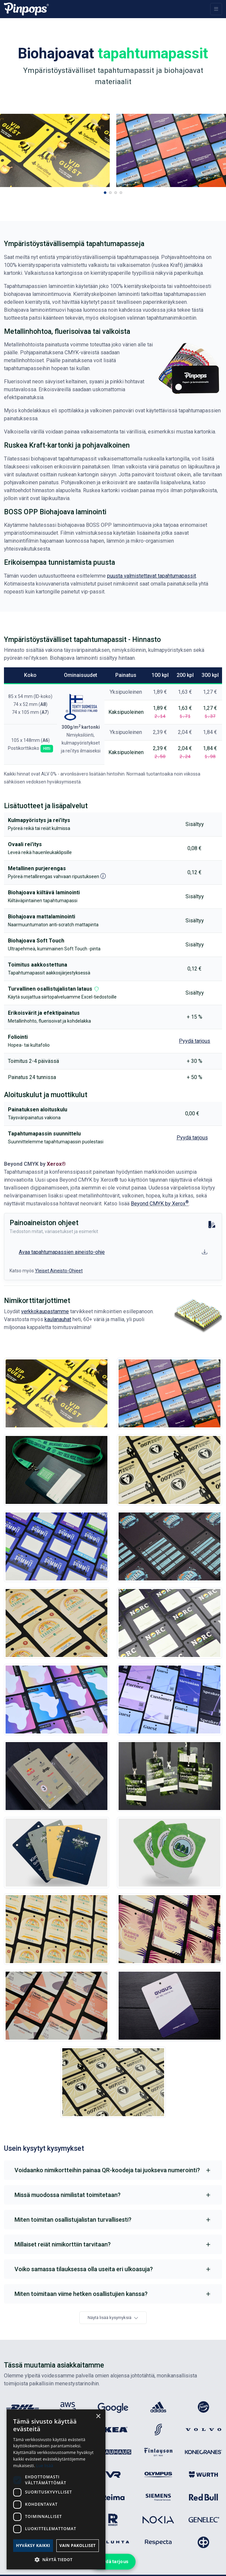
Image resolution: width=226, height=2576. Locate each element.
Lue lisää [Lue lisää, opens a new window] (44, 2465)
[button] (105, 192)
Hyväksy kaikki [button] (33, 2545)
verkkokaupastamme (45, 1311)
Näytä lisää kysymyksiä (113, 2317)
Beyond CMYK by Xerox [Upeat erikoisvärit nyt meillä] (160, 1203)
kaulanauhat (57, 1319)
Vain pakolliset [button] (77, 2545)
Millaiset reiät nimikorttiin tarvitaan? (62, 2244)
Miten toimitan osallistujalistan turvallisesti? (72, 2219)
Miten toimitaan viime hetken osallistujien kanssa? (81, 2293)
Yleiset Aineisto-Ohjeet (59, 1270)
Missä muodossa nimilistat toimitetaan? (67, 2194)
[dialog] (56, 2489)
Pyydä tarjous (113, 2561)
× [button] (98, 2416)
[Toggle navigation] (216, 9)
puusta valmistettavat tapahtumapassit (151, 576)
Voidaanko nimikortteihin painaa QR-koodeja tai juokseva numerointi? (107, 2170)
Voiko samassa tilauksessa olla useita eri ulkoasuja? (83, 2269)
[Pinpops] (26, 9)
